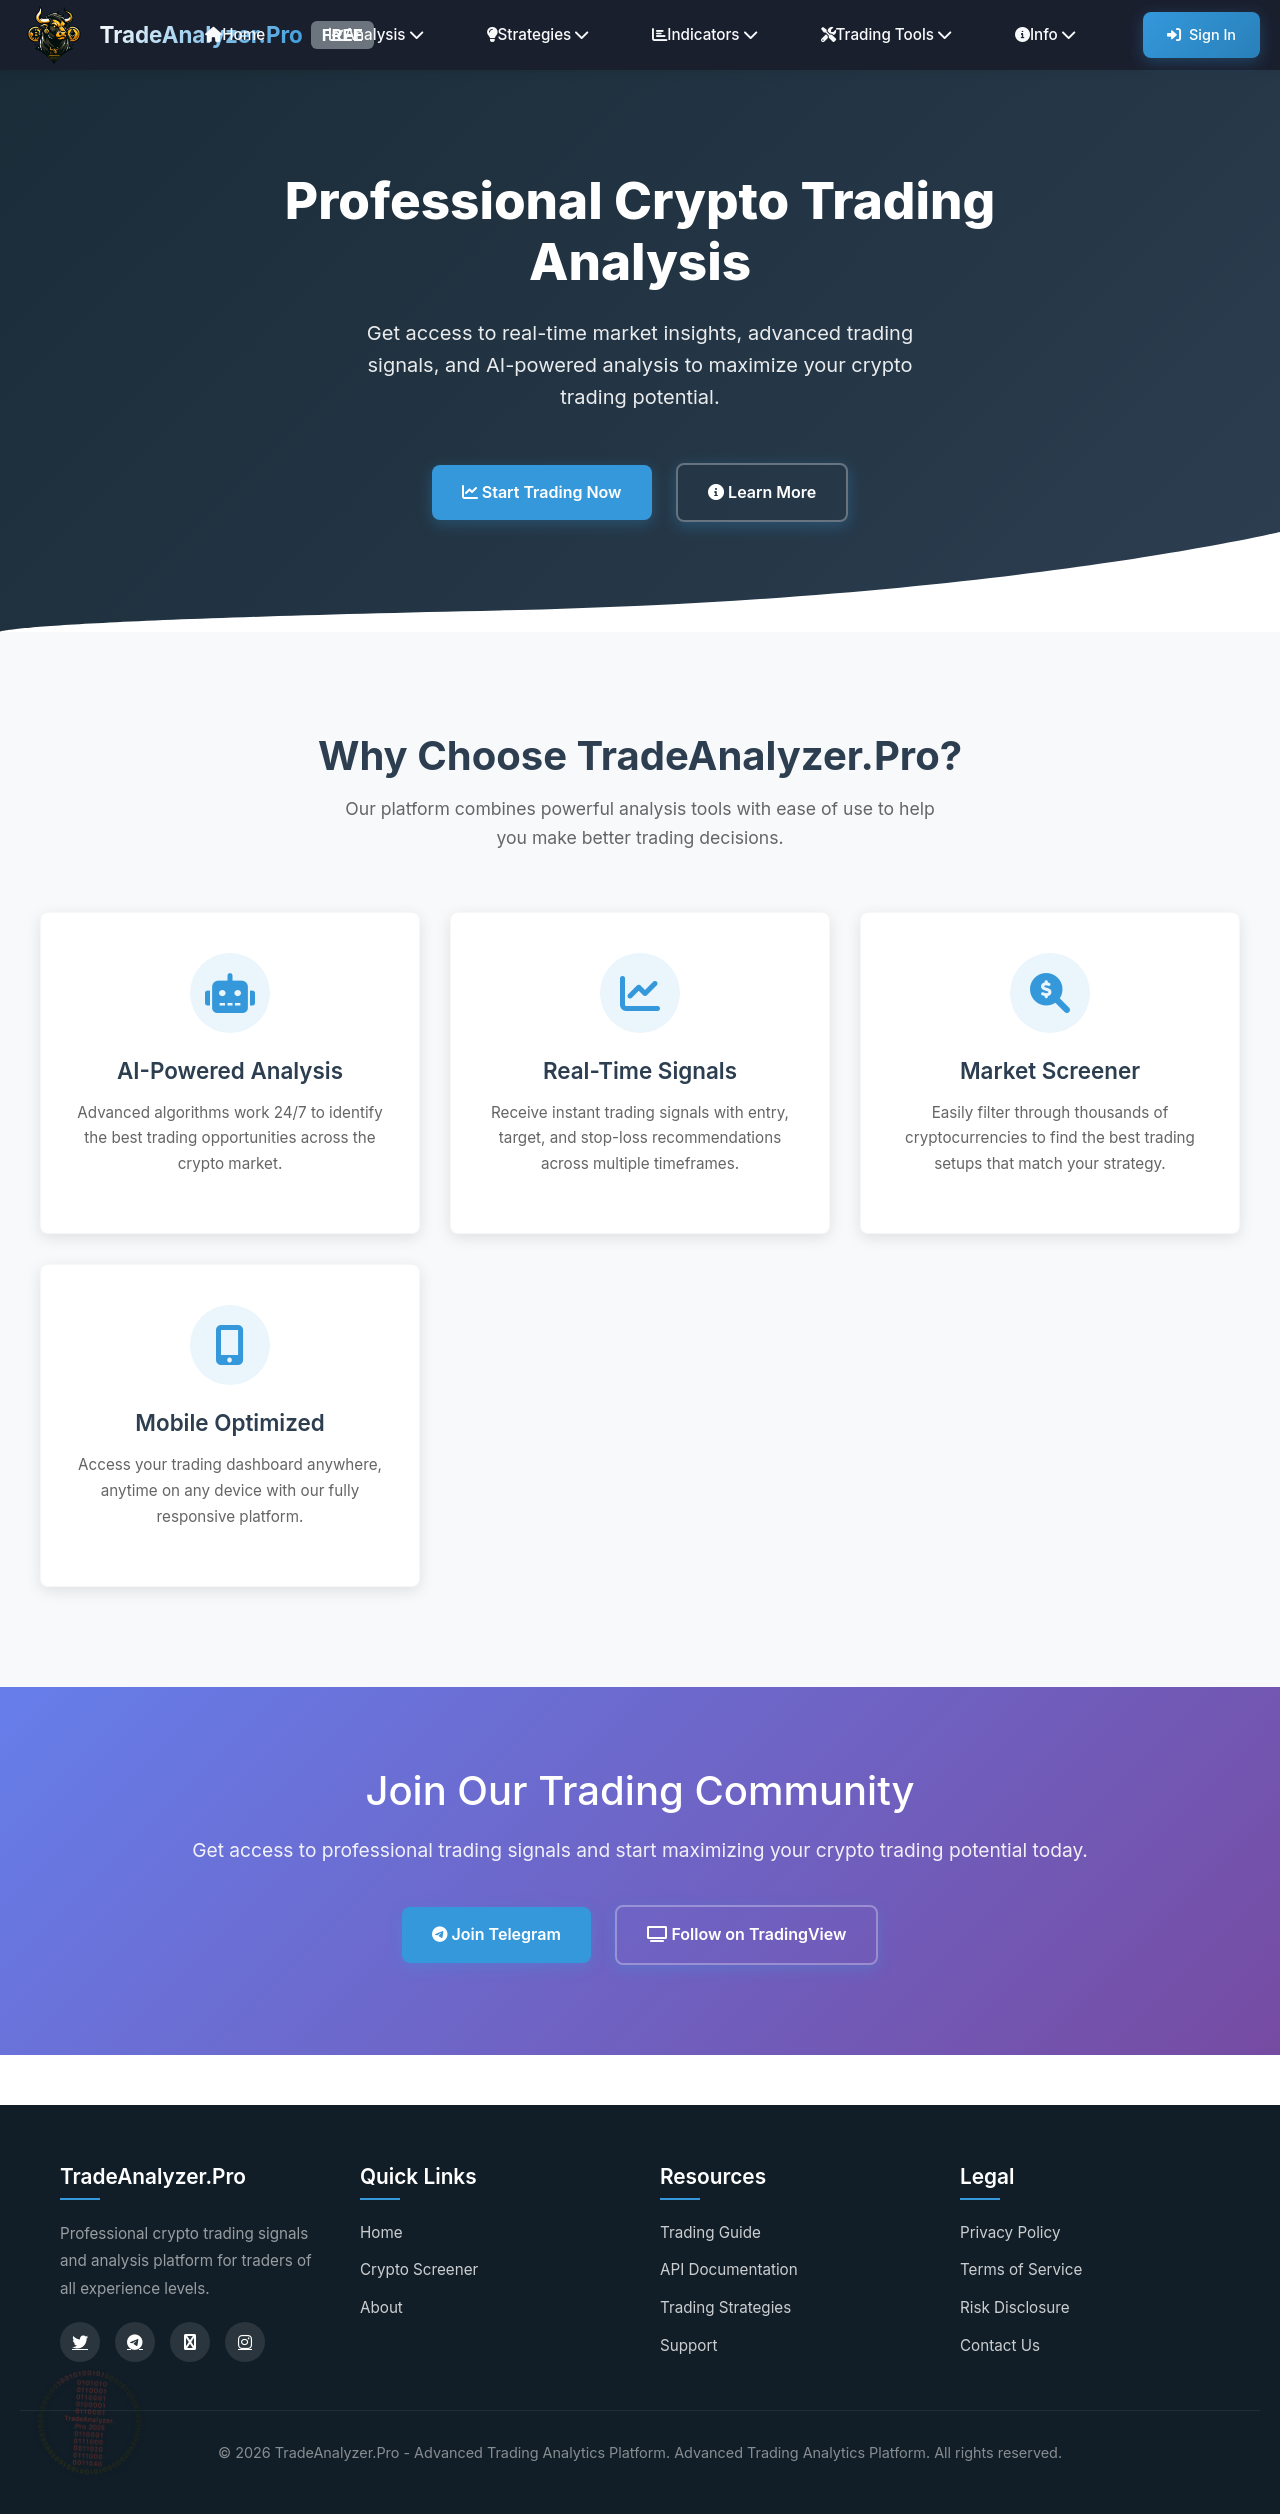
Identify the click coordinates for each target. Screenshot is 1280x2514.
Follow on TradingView (746, 1934)
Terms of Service (1021, 2269)
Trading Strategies (725, 2307)
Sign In (1201, 34)
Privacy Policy (1010, 2232)
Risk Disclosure (1015, 2307)
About (381, 2307)
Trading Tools (886, 34)
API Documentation (729, 2269)
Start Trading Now (542, 492)
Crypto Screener (419, 2269)
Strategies (538, 34)
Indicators (704, 34)
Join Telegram (496, 1934)
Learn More (762, 492)
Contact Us (1000, 2345)
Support (688, 2345)
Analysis (375, 34)
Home (235, 34)
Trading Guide (710, 2232)
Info (1045, 34)
